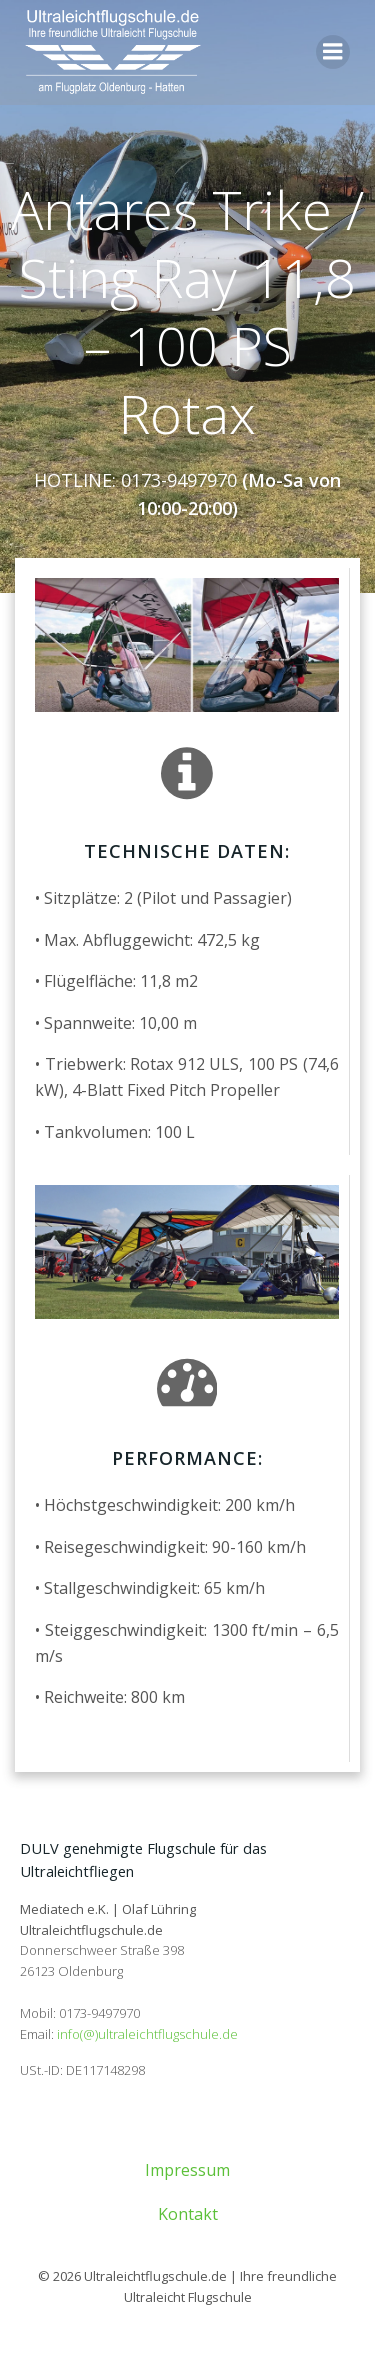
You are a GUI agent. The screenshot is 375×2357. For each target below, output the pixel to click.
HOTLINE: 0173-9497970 (135, 480)
